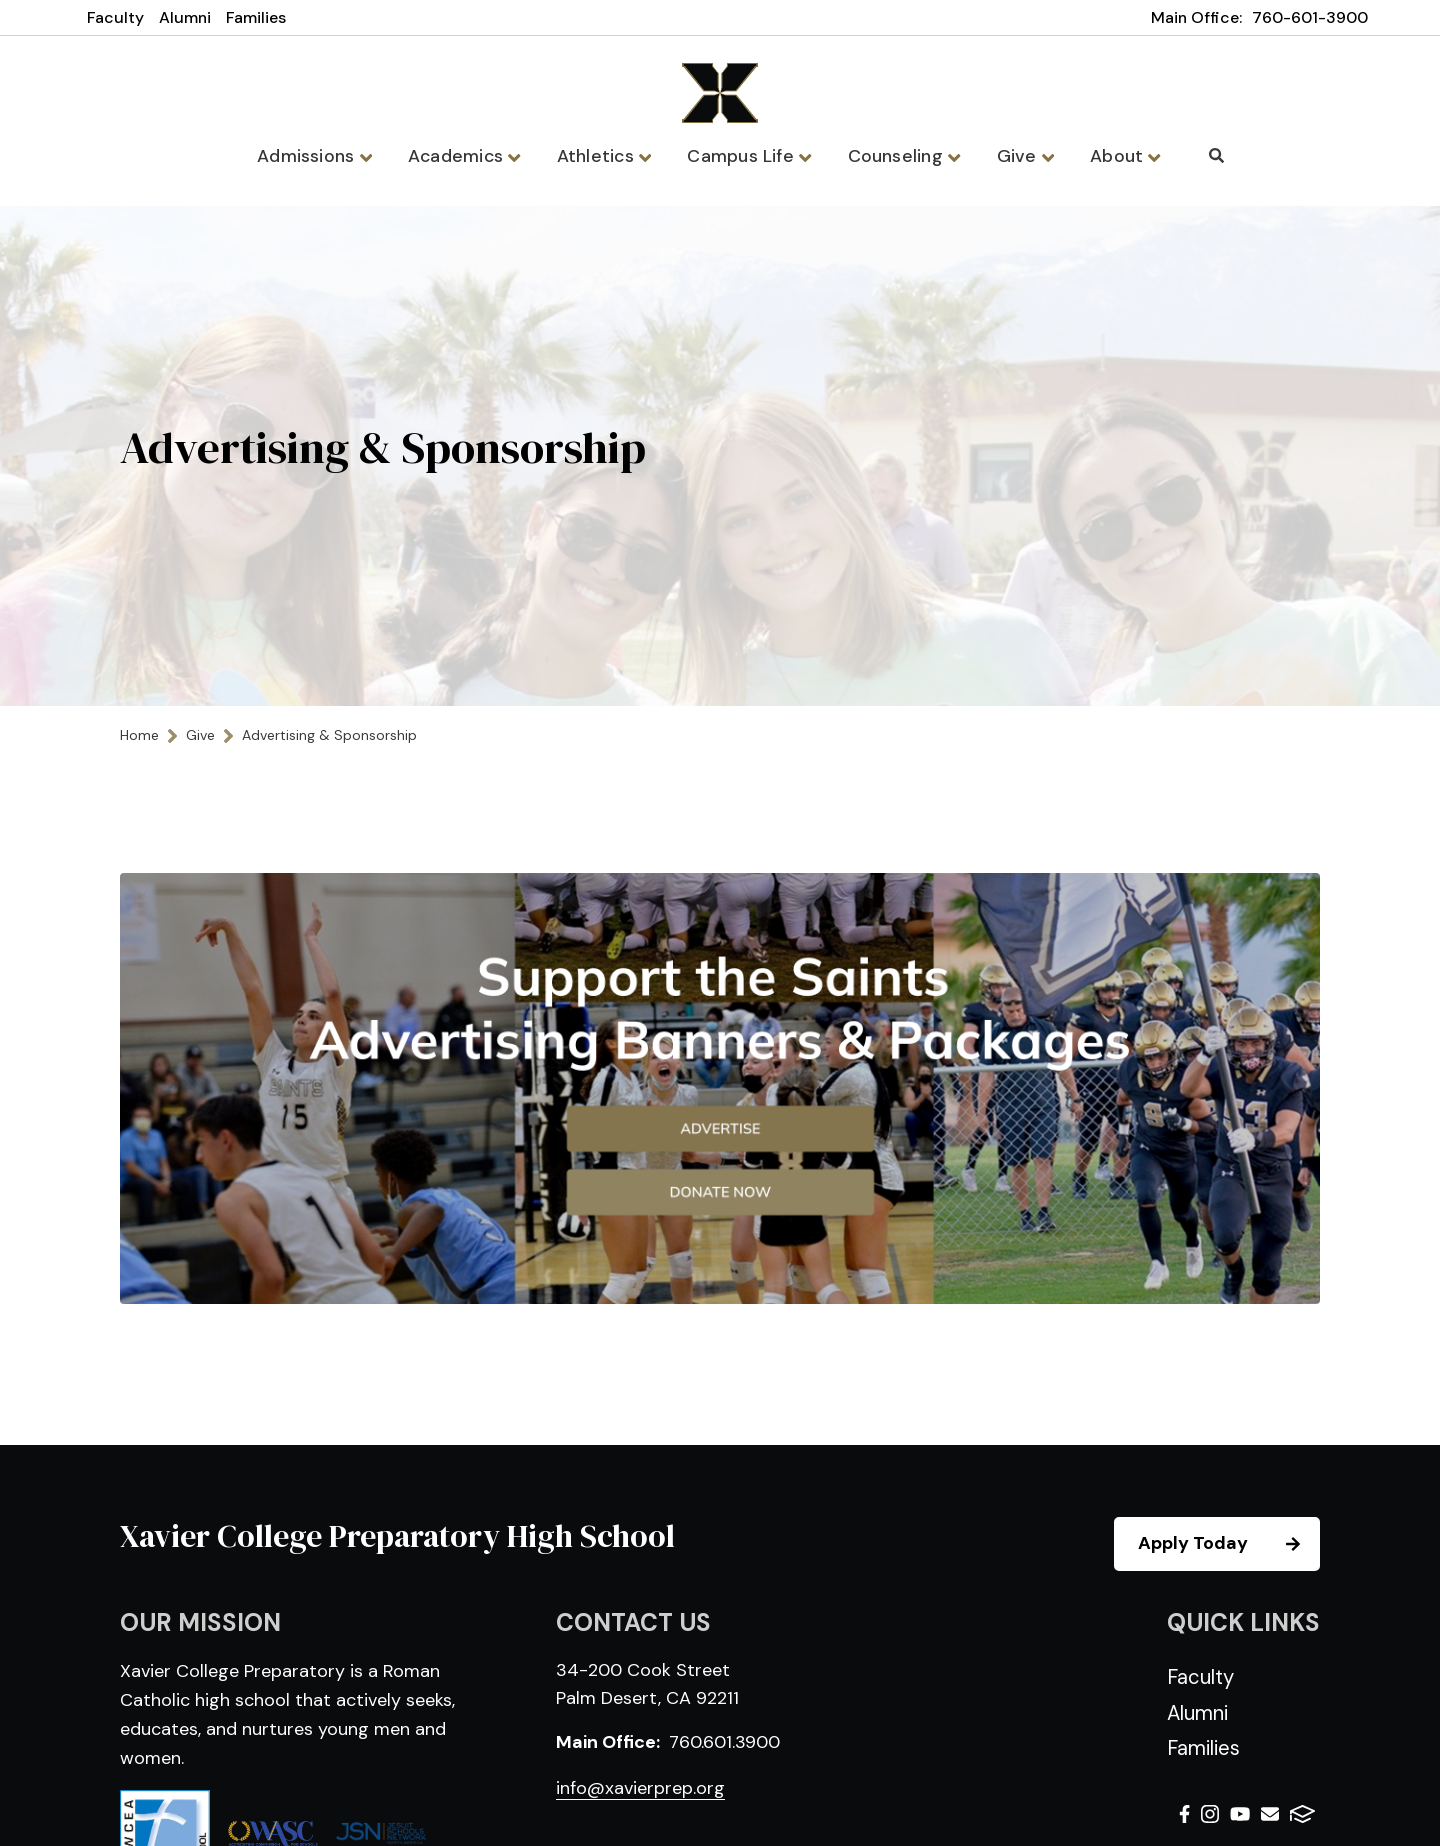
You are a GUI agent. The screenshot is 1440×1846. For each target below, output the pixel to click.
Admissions (323, 156)
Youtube (1240, 1816)
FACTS (1302, 1816)
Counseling (899, 156)
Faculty (115, 17)
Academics (470, 156)
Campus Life (749, 156)
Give (1018, 156)
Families (256, 17)
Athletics (606, 156)
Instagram (1210, 1816)
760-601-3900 (1310, 17)
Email (1270, 1816)
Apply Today (1228, 1546)
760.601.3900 (724, 1744)
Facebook (1184, 1816)
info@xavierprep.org (640, 1790)
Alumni (185, 17)
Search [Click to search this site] (1206, 155)
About (1115, 156)
